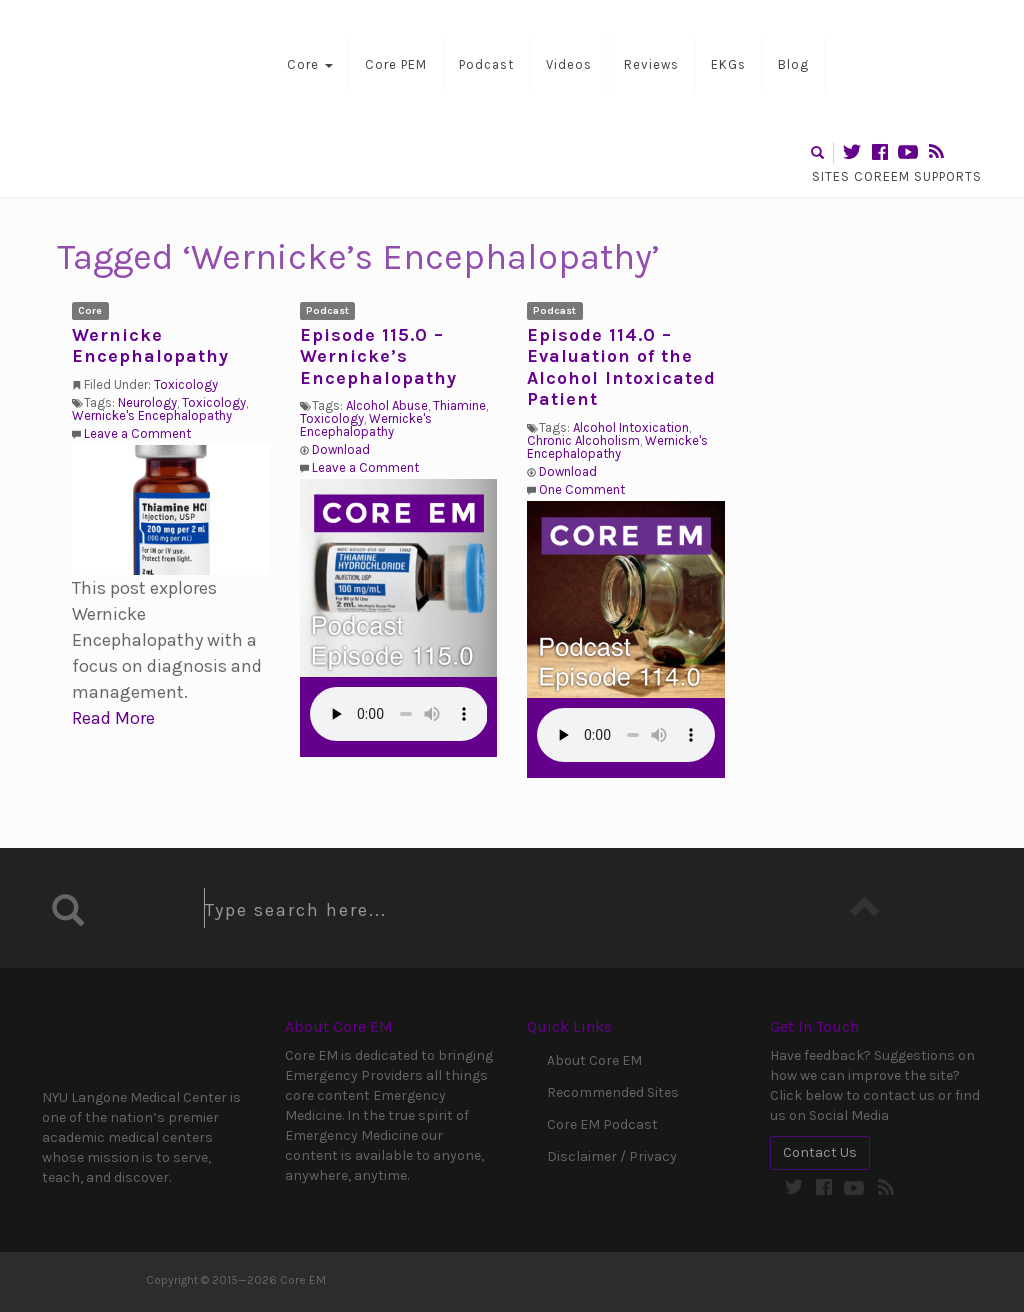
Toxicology (186, 384)
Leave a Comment (137, 433)
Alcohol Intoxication (631, 427)
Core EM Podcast (602, 1124)
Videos (569, 64)
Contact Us (820, 1152)
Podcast (486, 64)
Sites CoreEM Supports (897, 176)
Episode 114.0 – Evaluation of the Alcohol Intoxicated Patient (621, 367)
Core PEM (396, 64)
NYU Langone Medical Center (128, 1043)
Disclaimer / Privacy (612, 1156)
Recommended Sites (613, 1092)
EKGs (728, 64)
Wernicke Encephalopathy (150, 346)
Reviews (651, 64)
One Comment (582, 489)
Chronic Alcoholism (583, 440)
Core (310, 64)
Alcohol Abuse (387, 405)
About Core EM (594, 1060)
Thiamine (459, 405)
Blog (793, 64)
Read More (113, 718)
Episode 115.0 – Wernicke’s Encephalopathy (378, 356)
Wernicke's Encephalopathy (152, 415)
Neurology (147, 402)
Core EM (142, 62)
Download (341, 449)
